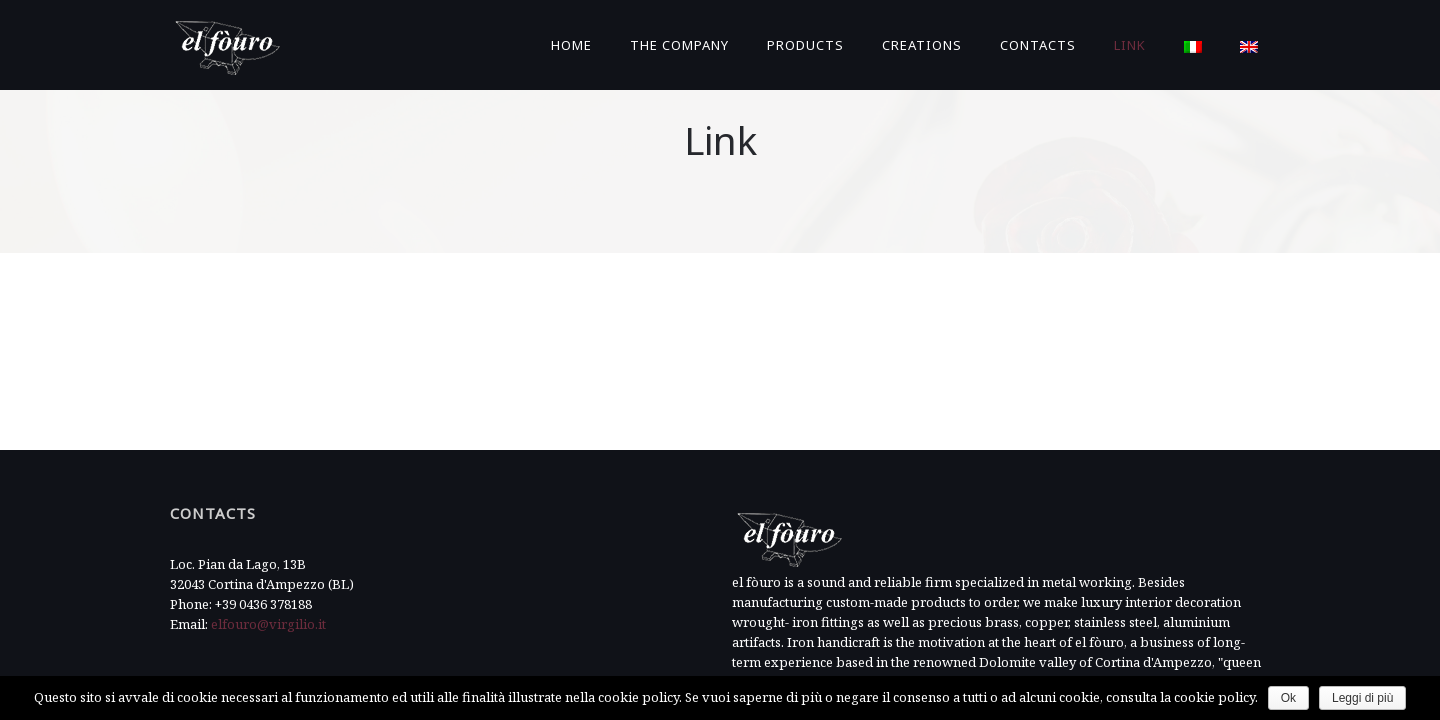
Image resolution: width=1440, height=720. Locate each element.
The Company (679, 45)
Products (805, 45)
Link (1130, 45)
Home (571, 45)
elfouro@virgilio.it (268, 607)
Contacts (1038, 45)
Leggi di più (1362, 698)
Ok (1288, 698)
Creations (922, 45)
